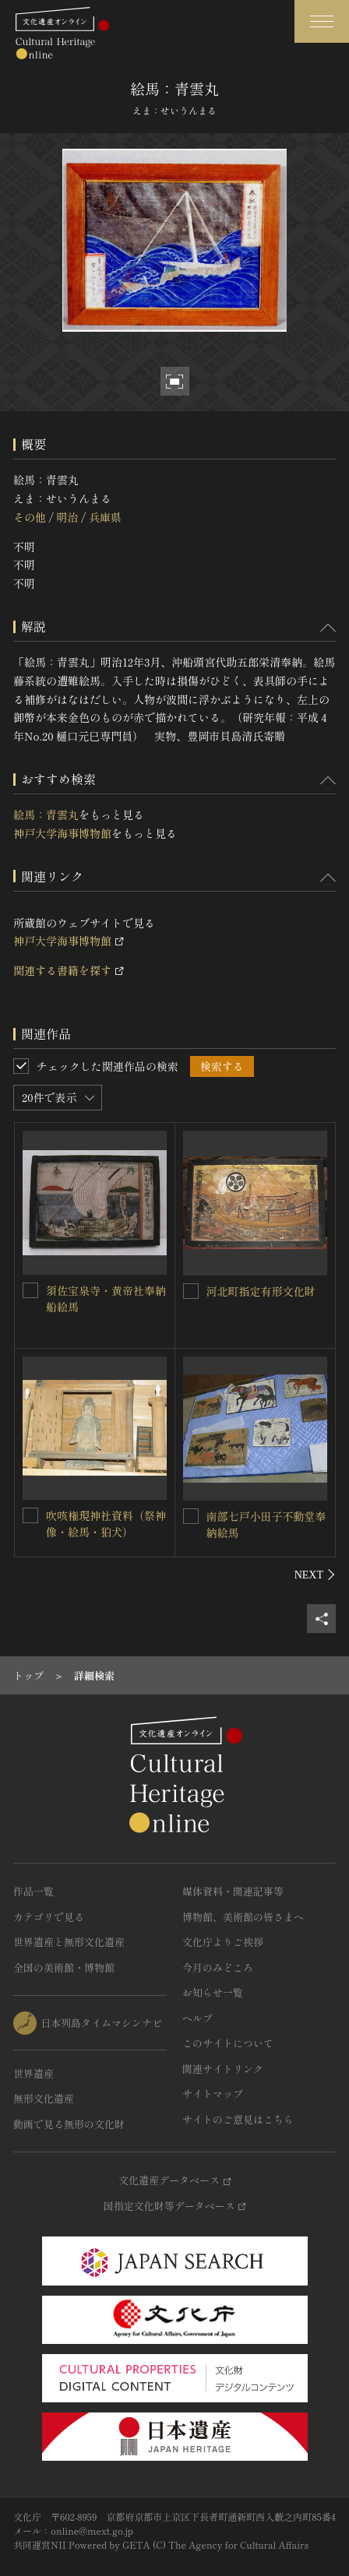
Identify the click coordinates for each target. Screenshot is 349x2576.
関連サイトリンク (222, 2068)
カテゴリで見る (48, 1916)
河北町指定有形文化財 (261, 1291)
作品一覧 (33, 1891)
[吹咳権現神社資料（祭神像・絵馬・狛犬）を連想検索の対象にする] (30, 1515)
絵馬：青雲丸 (46, 814)
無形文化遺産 (43, 2098)
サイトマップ (212, 2093)
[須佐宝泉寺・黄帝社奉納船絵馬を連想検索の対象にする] (30, 1290)
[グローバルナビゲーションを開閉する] (321, 21)
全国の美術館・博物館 (64, 1967)
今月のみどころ (217, 1967)
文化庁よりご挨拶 (222, 1941)
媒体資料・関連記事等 (233, 1891)
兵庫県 (105, 517)
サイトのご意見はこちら (238, 2119)
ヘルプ (197, 2018)
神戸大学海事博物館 (62, 833)
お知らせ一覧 (212, 1992)
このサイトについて (227, 2043)
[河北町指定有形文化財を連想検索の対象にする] (191, 1291)
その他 (29, 517)
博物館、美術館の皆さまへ (243, 1916)
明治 (67, 517)
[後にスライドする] (315, 1574)
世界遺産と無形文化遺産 (69, 1941)
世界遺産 (33, 2073)
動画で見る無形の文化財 (69, 2124)
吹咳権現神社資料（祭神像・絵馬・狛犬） (106, 1524)
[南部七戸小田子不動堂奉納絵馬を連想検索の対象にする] (191, 1516)
